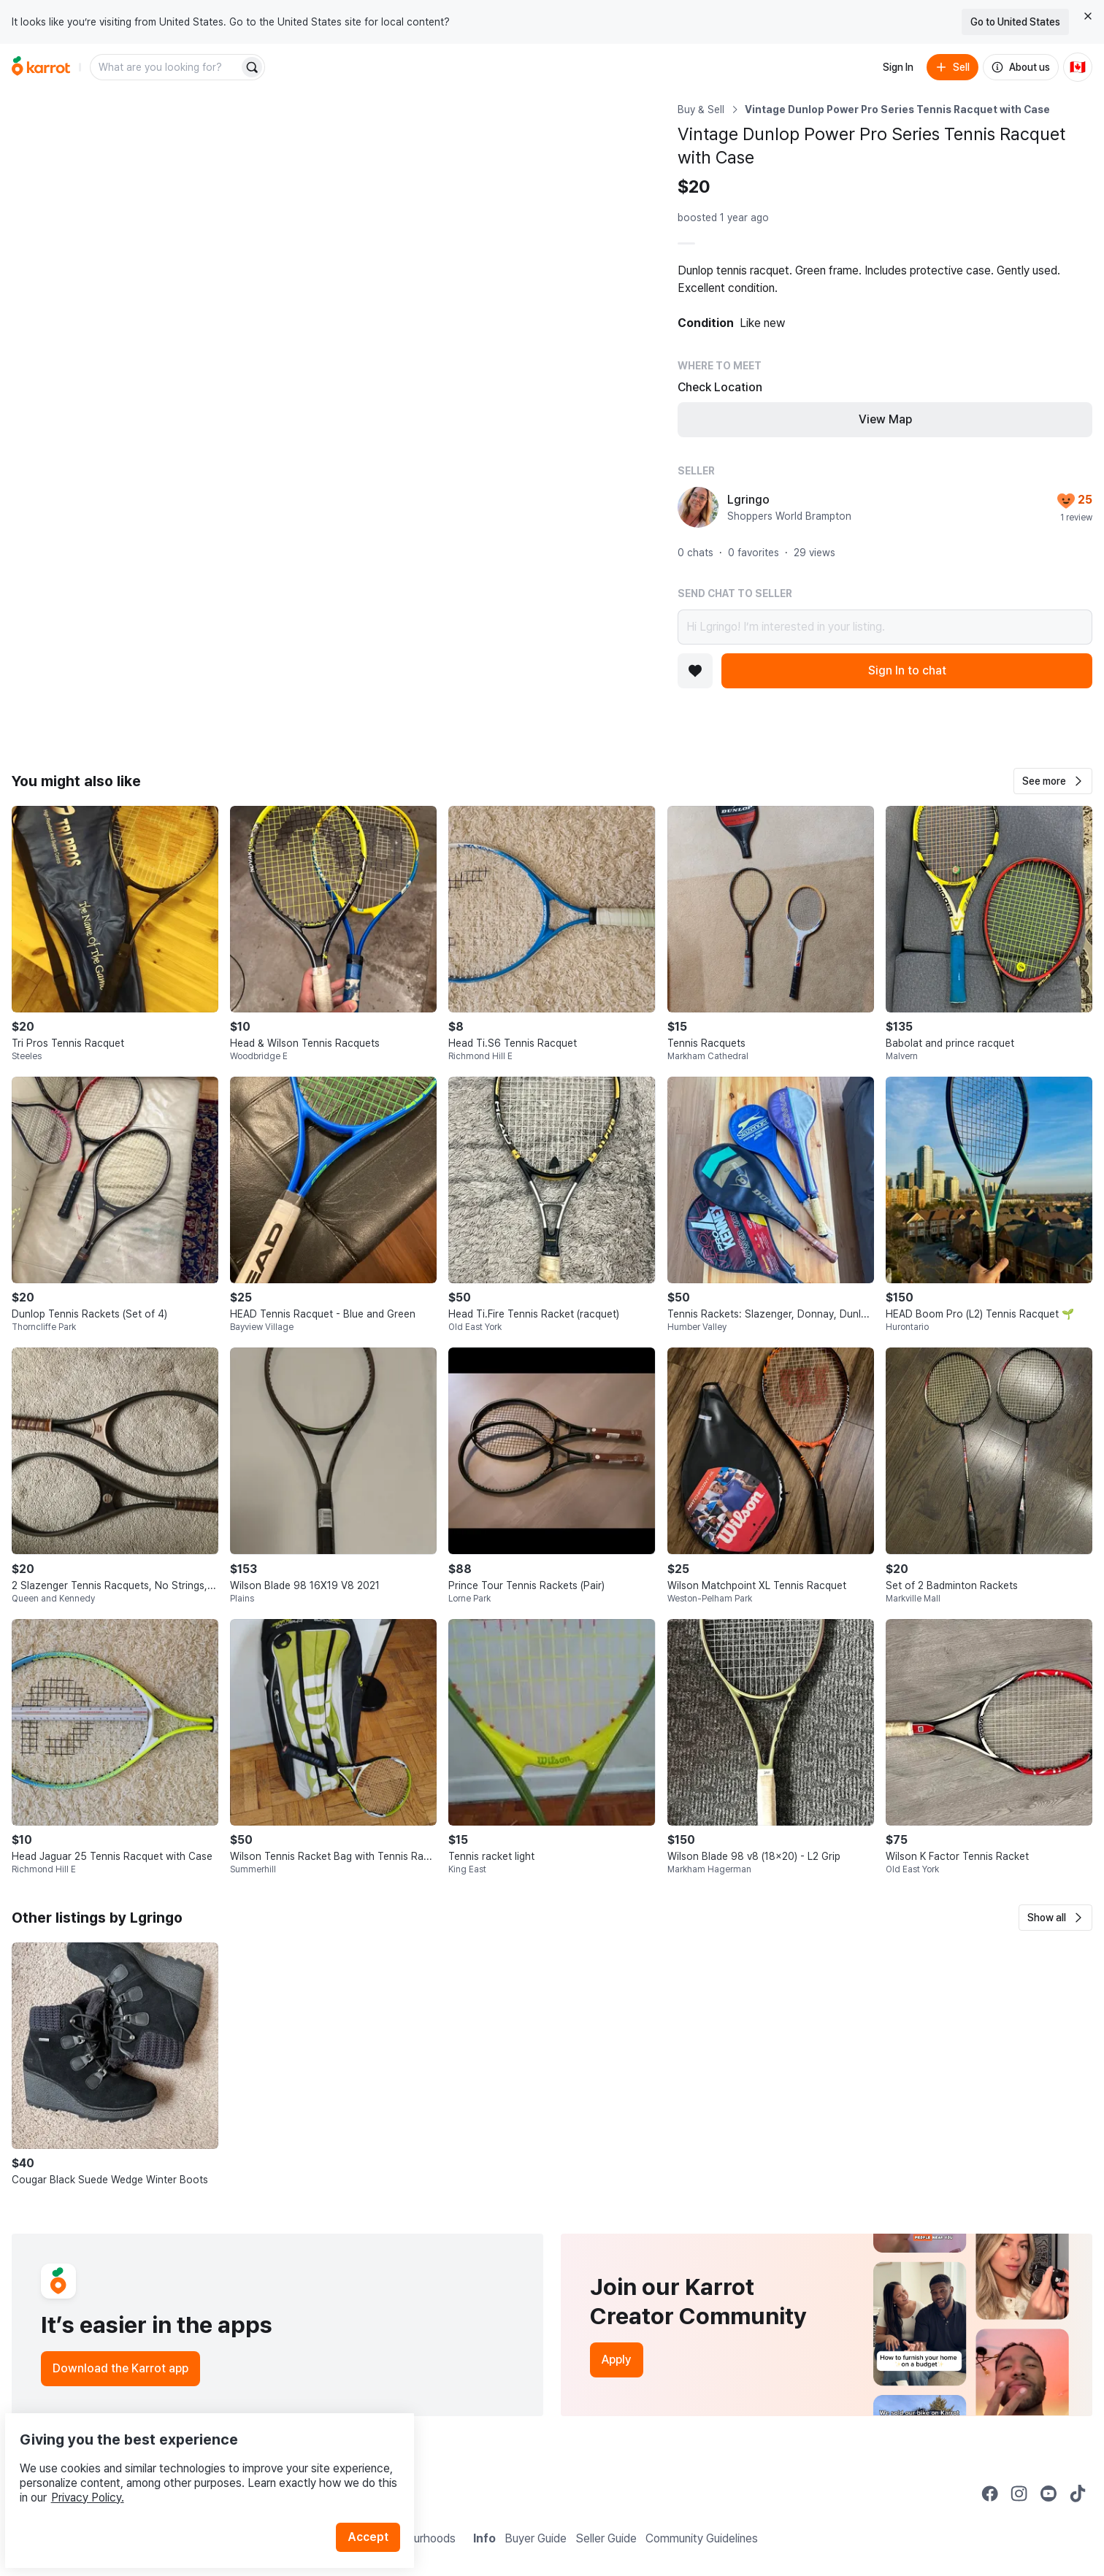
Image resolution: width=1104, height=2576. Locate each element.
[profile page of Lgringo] (698, 507)
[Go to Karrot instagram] (1019, 2493)
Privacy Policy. (195, 2463)
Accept (376, 2503)
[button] (1052, 781)
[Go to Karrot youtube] (1048, 2493)
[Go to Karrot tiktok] (1077, 2493)
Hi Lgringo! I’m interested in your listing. (885, 627)
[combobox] (166, 67)
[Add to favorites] (695, 670)
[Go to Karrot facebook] (990, 2493)
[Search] (252, 67)
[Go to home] (41, 67)
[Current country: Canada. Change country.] (1077, 67)
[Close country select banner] (1088, 16)
